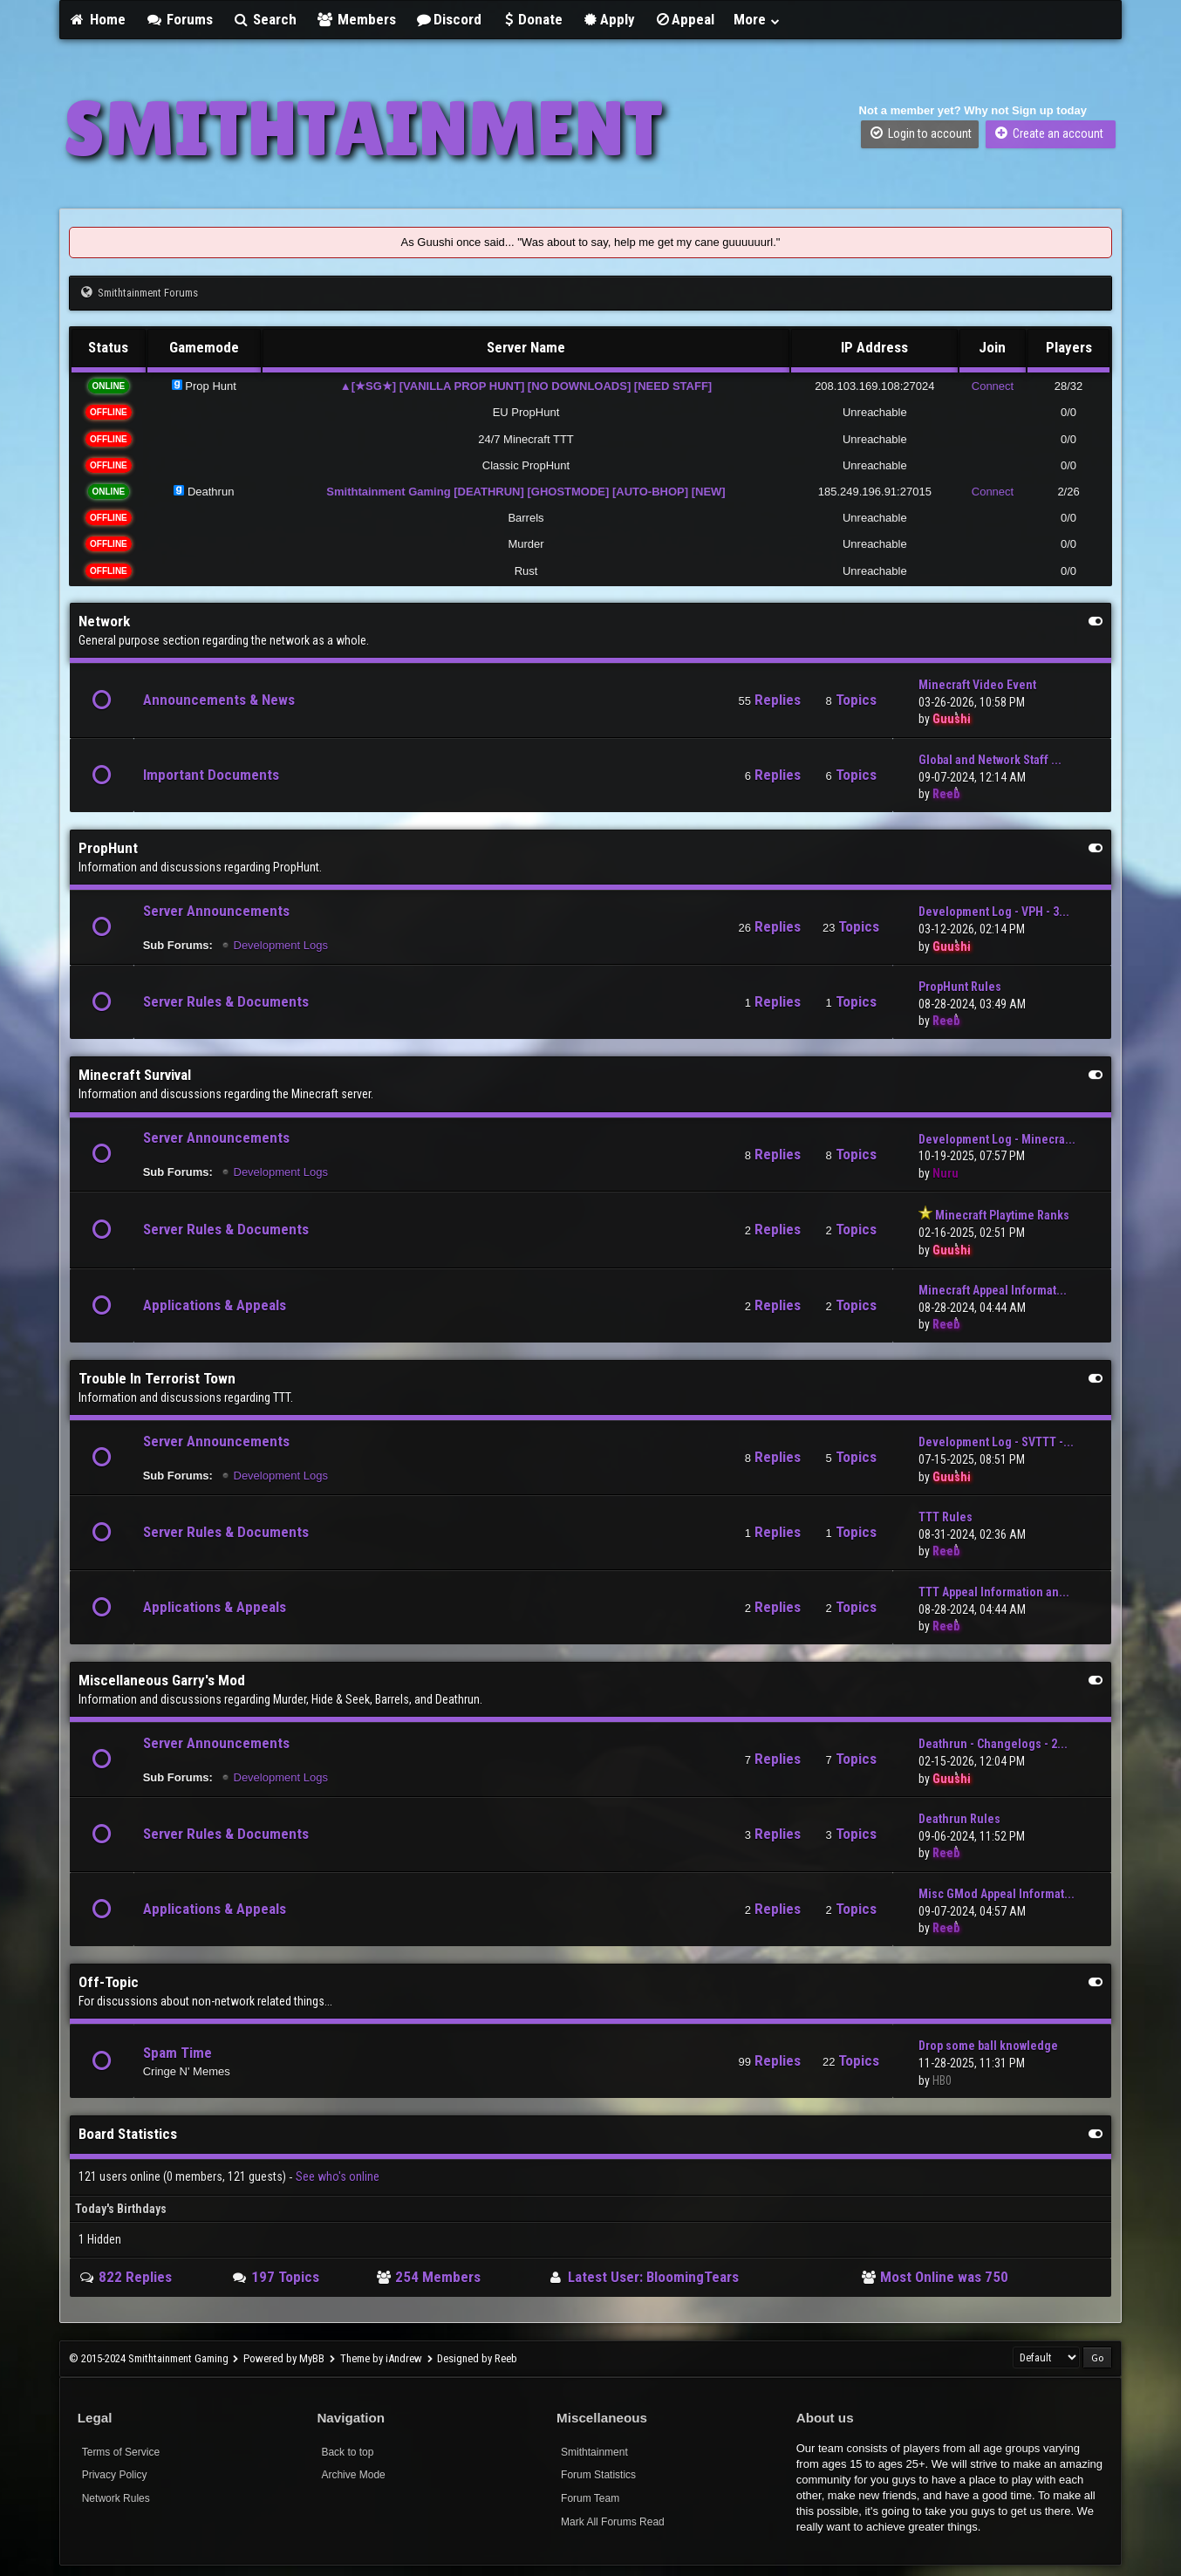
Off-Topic (109, 1982)
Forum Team (590, 2498)
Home (97, 19)
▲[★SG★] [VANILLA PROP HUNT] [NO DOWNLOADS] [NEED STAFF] (526, 386)
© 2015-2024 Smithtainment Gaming (149, 2358)
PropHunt (108, 848)
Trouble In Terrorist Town (157, 1378)
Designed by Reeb (477, 2358)
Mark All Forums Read (613, 2522)
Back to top (347, 2452)
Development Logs (281, 945)
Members (356, 19)
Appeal (684, 19)
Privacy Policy (114, 2475)
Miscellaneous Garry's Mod (162, 1680)
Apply (608, 19)
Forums (179, 19)
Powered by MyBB (283, 2358)
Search (264, 19)
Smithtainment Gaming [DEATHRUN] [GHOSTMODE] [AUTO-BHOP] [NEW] (525, 491)
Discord (448, 19)
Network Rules (116, 2498)
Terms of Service (121, 2452)
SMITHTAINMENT (363, 128)
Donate (532, 19)
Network (104, 621)
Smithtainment (594, 2452)
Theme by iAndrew (381, 2358)
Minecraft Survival (135, 1074)
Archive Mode (353, 2475)
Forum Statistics (598, 2475)
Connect (993, 386)
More (757, 19)
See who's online (337, 2176)
